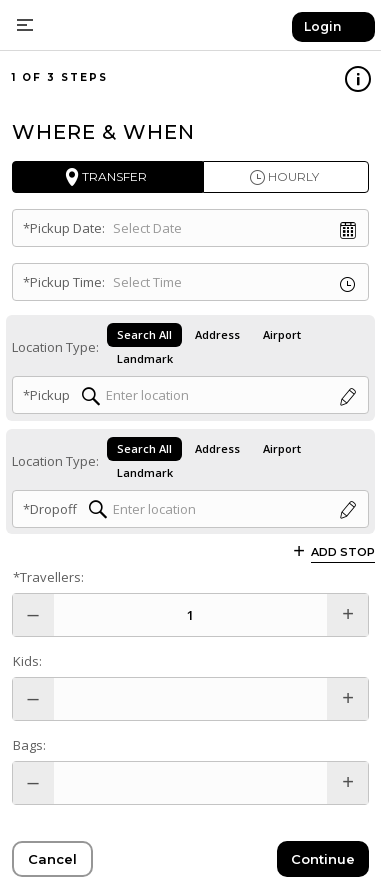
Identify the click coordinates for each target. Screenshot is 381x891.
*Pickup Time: (64, 282)
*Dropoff (50, 509)
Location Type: (55, 347)
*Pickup (46, 395)
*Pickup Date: (64, 228)
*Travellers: (48, 577)
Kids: (27, 661)
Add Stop (343, 551)
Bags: (29, 745)
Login (322, 26)
